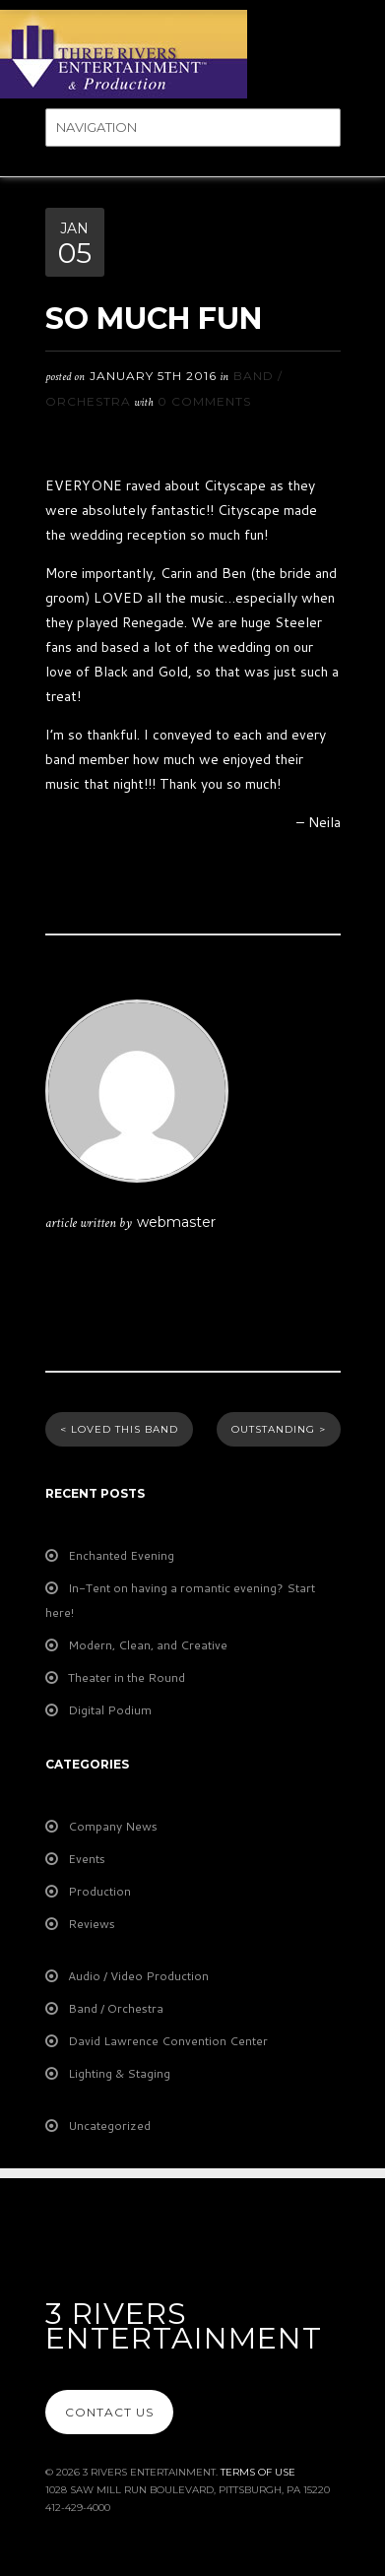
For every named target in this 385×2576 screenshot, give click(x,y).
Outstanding (278, 1429)
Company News (113, 1826)
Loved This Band (119, 1429)
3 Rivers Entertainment (183, 2325)
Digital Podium (110, 1710)
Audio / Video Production (138, 1975)
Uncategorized (109, 2125)
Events (86, 1858)
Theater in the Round (126, 1677)
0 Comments (204, 401)
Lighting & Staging (119, 2073)
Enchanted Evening (121, 1555)
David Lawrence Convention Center (168, 2040)
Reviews (91, 1923)
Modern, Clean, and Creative (147, 1645)
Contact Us (109, 2412)
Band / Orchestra (115, 2008)
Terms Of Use (258, 2472)
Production (99, 1891)
